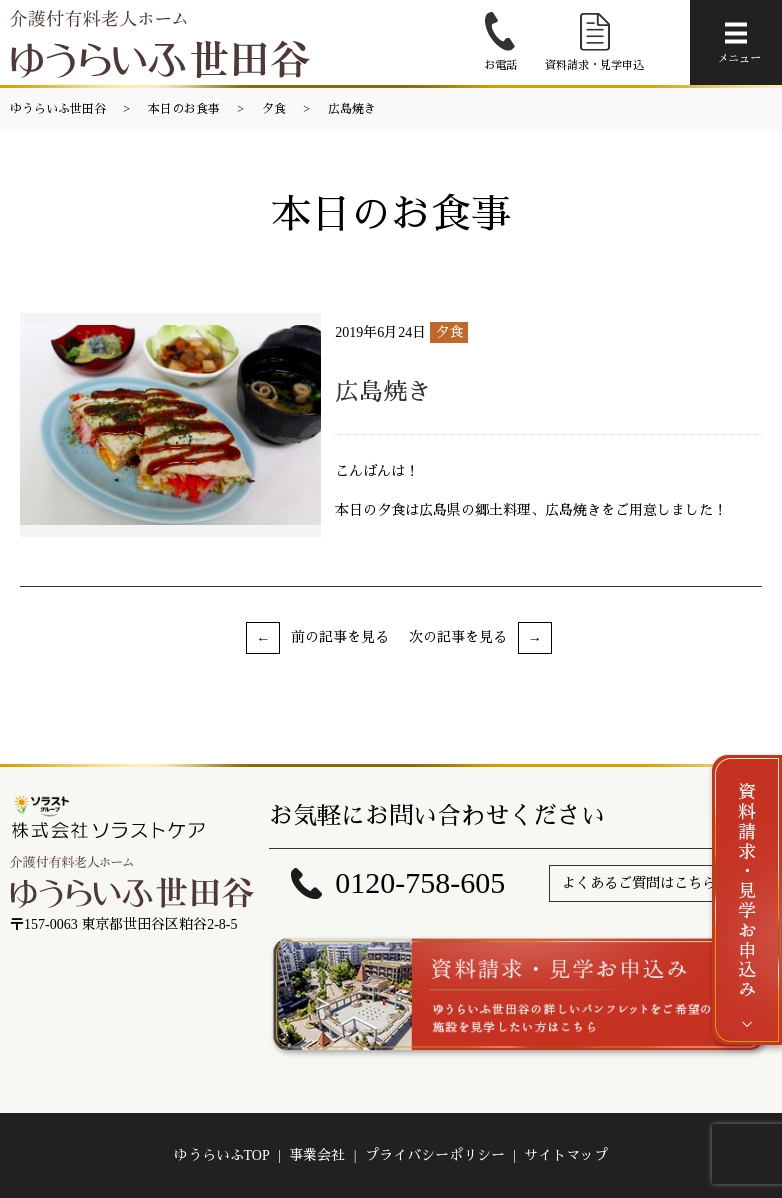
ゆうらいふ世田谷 (58, 109)
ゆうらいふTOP (222, 1155)
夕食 (274, 109)
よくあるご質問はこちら (639, 883)
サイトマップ (566, 1155)
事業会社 (317, 1155)
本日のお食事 (184, 109)
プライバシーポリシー (435, 1155)
